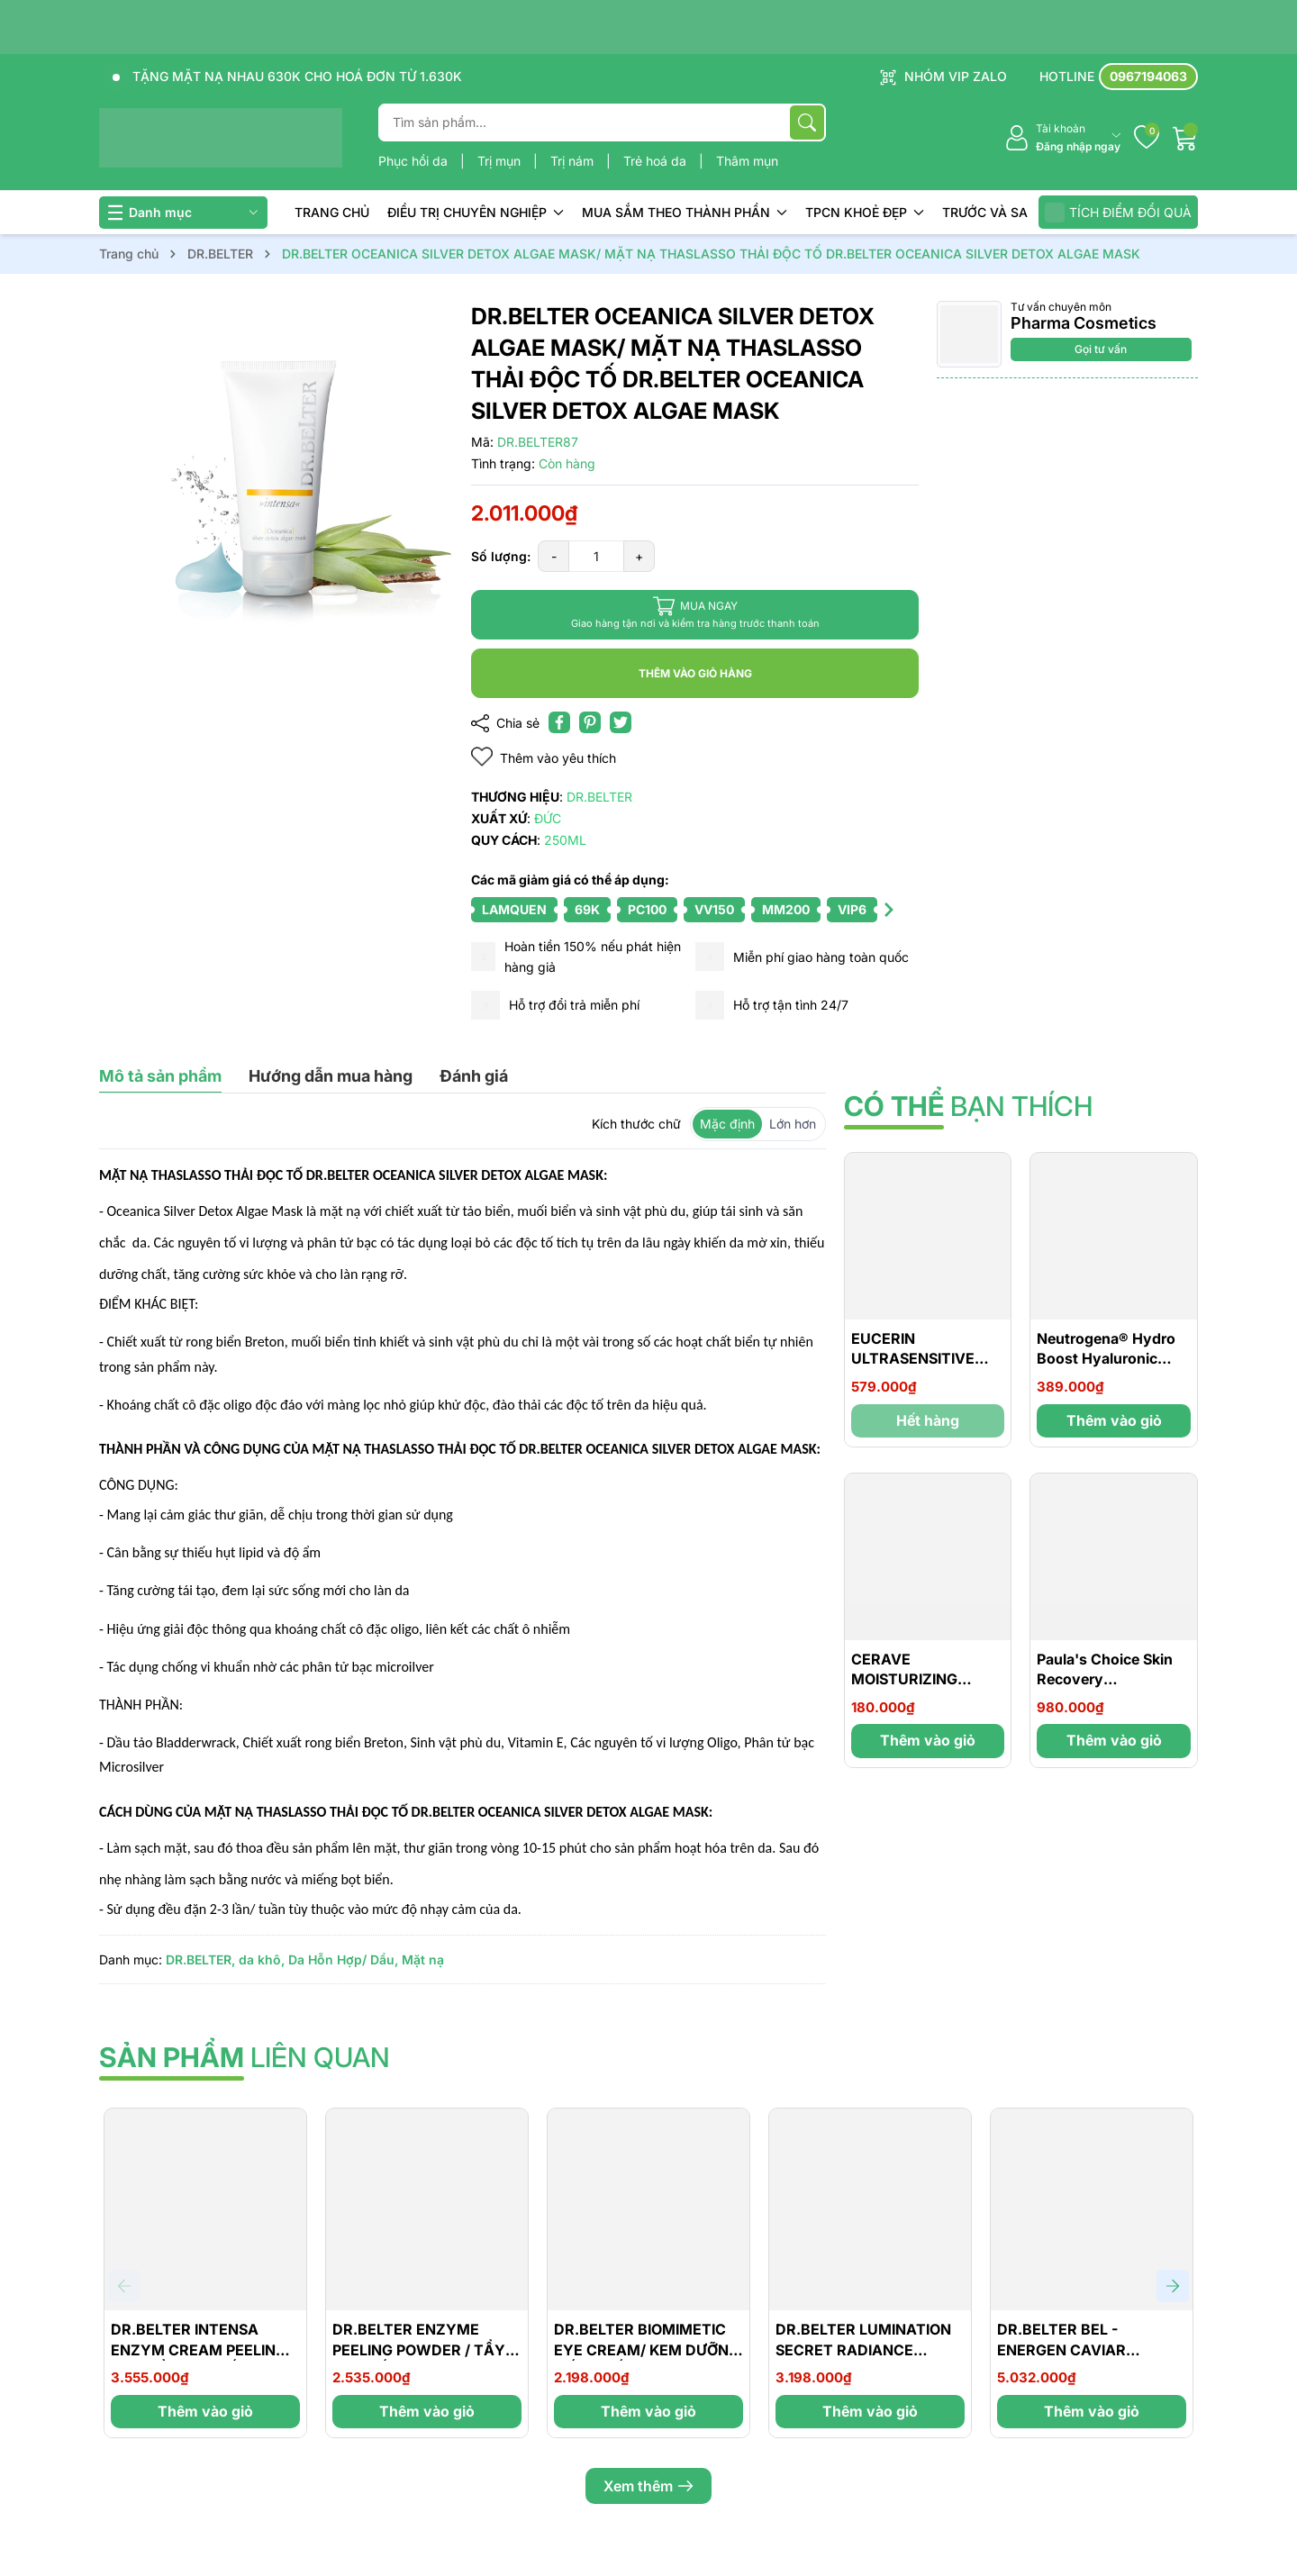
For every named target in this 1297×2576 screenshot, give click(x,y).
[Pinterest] (590, 722)
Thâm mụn (747, 160)
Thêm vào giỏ (1114, 1420)
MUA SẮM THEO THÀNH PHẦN (684, 212)
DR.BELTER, (200, 1959)
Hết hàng (927, 1420)
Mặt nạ (423, 1959)
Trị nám (573, 160)
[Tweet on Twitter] (620, 722)
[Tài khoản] (1062, 138)
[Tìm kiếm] (807, 122)
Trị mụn (500, 160)
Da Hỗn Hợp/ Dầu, (343, 1959)
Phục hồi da (414, 160)
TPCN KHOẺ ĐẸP (864, 212)
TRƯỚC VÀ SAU (989, 212)
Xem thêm (648, 2486)
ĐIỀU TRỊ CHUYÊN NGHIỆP (475, 212)
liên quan (244, 2057)
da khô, (262, 1959)
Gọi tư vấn (1101, 349)
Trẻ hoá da (656, 160)
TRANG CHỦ (332, 212)
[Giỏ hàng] (1185, 137)
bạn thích (968, 1106)
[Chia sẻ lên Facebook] (559, 722)
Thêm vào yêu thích (543, 757)
